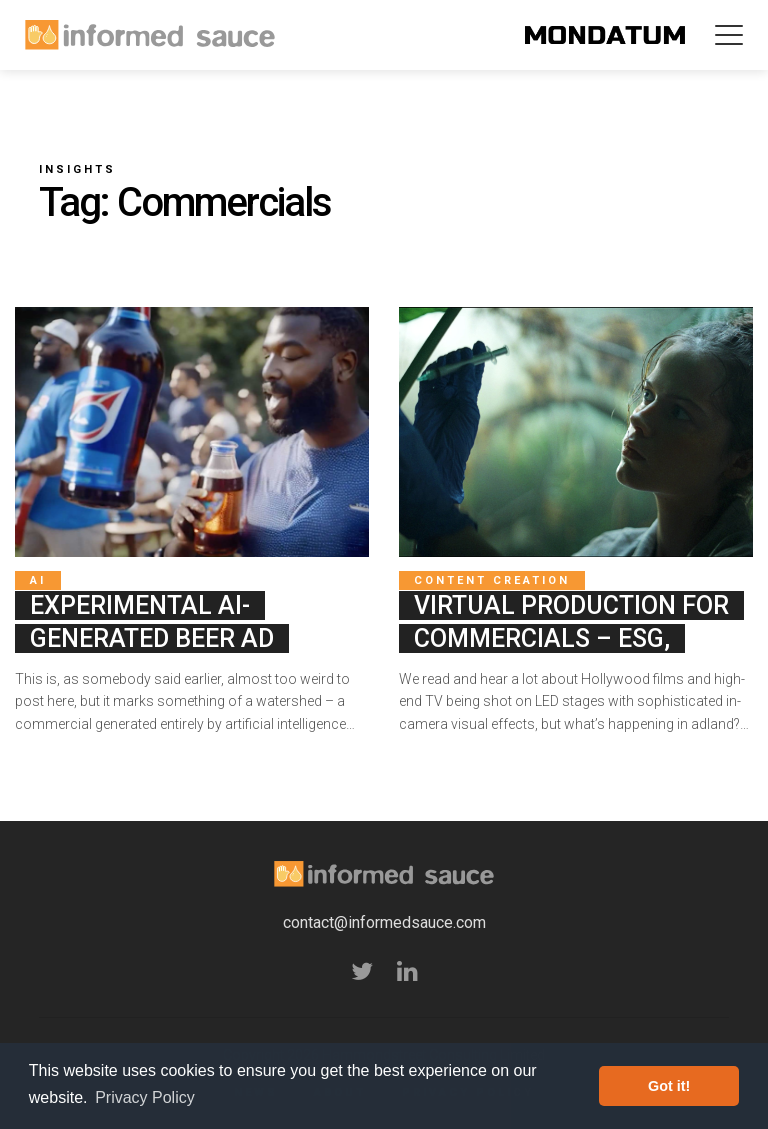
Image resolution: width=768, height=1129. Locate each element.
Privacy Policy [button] (145, 1097)
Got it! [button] (669, 1086)
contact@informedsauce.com (384, 922)
